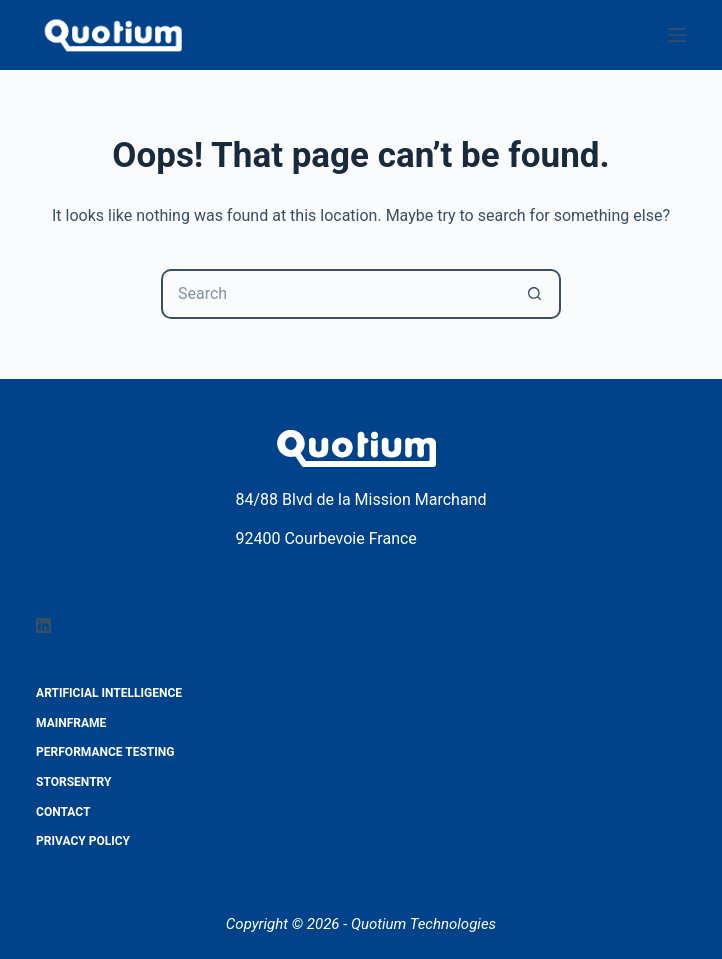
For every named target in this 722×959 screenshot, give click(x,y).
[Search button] (536, 294)
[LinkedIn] (43, 625)
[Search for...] (336, 294)
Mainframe (71, 723)
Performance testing (105, 752)
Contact (63, 812)
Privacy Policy (83, 841)
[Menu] (677, 35)
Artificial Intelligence (109, 693)
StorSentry (73, 782)
